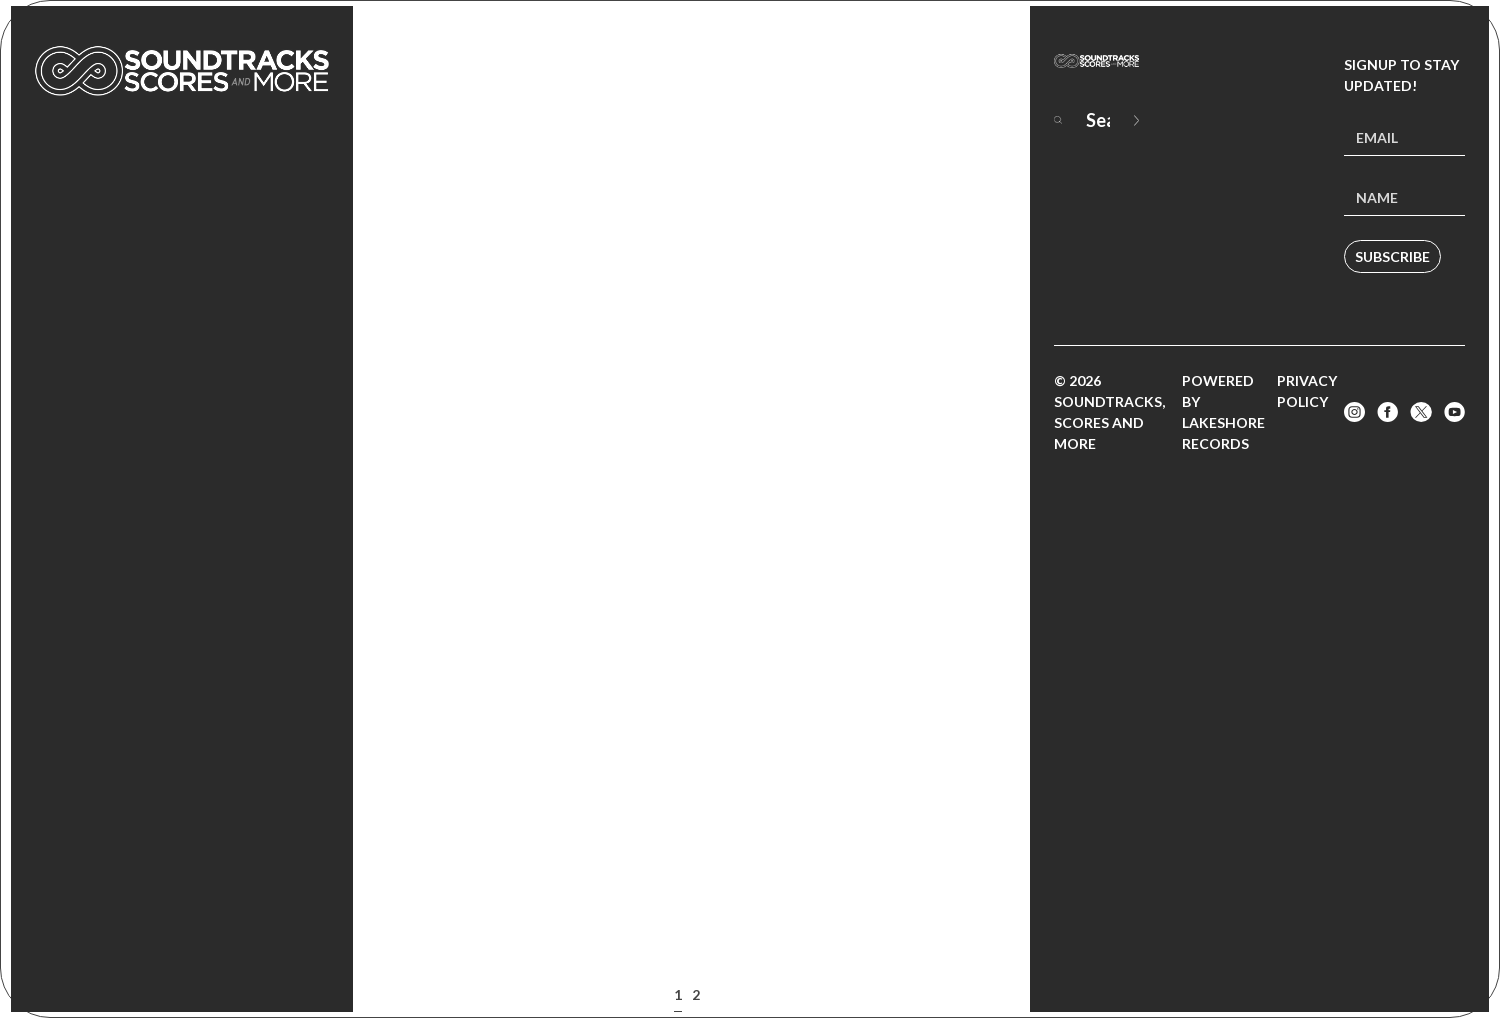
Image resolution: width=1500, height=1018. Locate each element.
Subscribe (1392, 256)
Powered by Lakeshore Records (1223, 412)
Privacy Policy (1307, 391)
